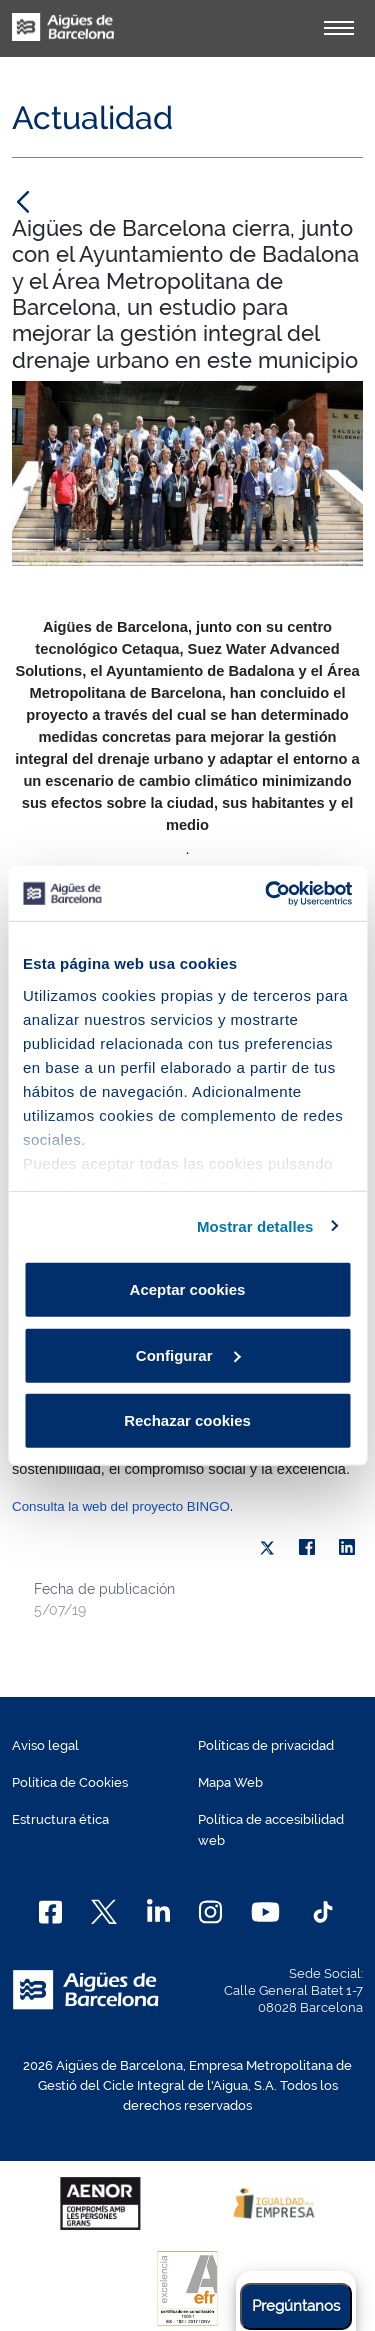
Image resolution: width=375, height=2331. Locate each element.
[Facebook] (50, 1912)
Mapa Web (230, 1782)
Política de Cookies (70, 1782)
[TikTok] (323, 1912)
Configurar (188, 1354)
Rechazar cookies (187, 1420)
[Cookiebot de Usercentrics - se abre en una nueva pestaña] (267, 893)
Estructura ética (60, 1819)
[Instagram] (210, 1912)
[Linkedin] (158, 1912)
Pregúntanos (296, 2306)
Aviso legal (45, 1745)
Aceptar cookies (188, 1289)
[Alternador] (339, 28)
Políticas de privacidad (266, 1745)
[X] (267, 1548)
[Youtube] (265, 1912)
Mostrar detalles (255, 1225)
